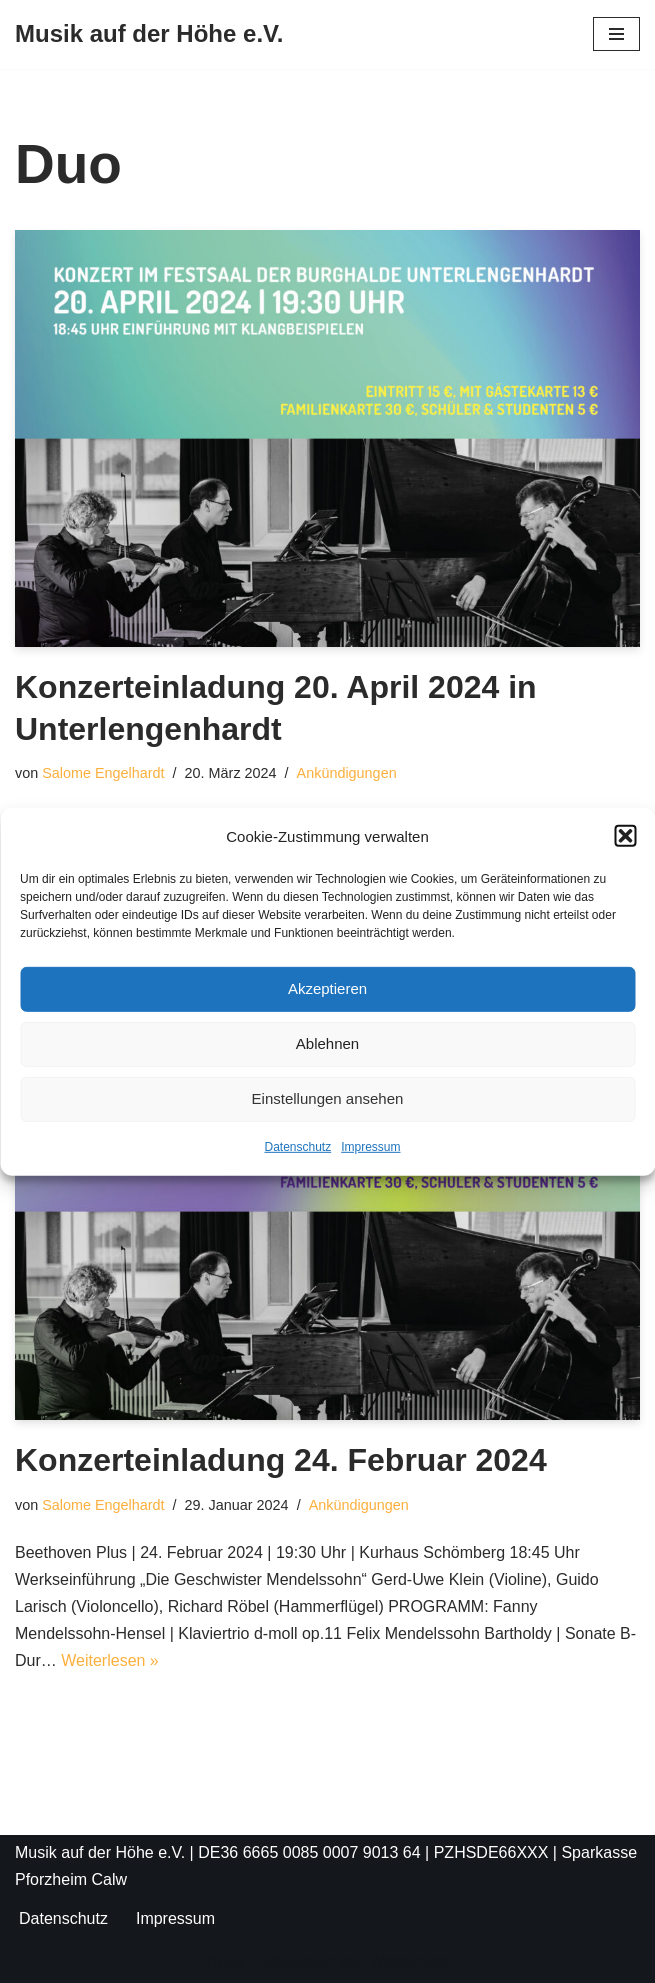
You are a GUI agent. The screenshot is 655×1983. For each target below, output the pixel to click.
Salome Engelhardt (103, 773)
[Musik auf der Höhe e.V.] (149, 34)
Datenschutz (297, 1147)
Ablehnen (327, 1043)
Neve (225, 1961)
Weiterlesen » (110, 1660)
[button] (625, 836)
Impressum (370, 1147)
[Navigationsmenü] (616, 34)
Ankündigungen (347, 773)
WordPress (408, 1961)
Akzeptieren (327, 988)
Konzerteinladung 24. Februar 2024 (281, 1460)
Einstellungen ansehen (328, 1098)
